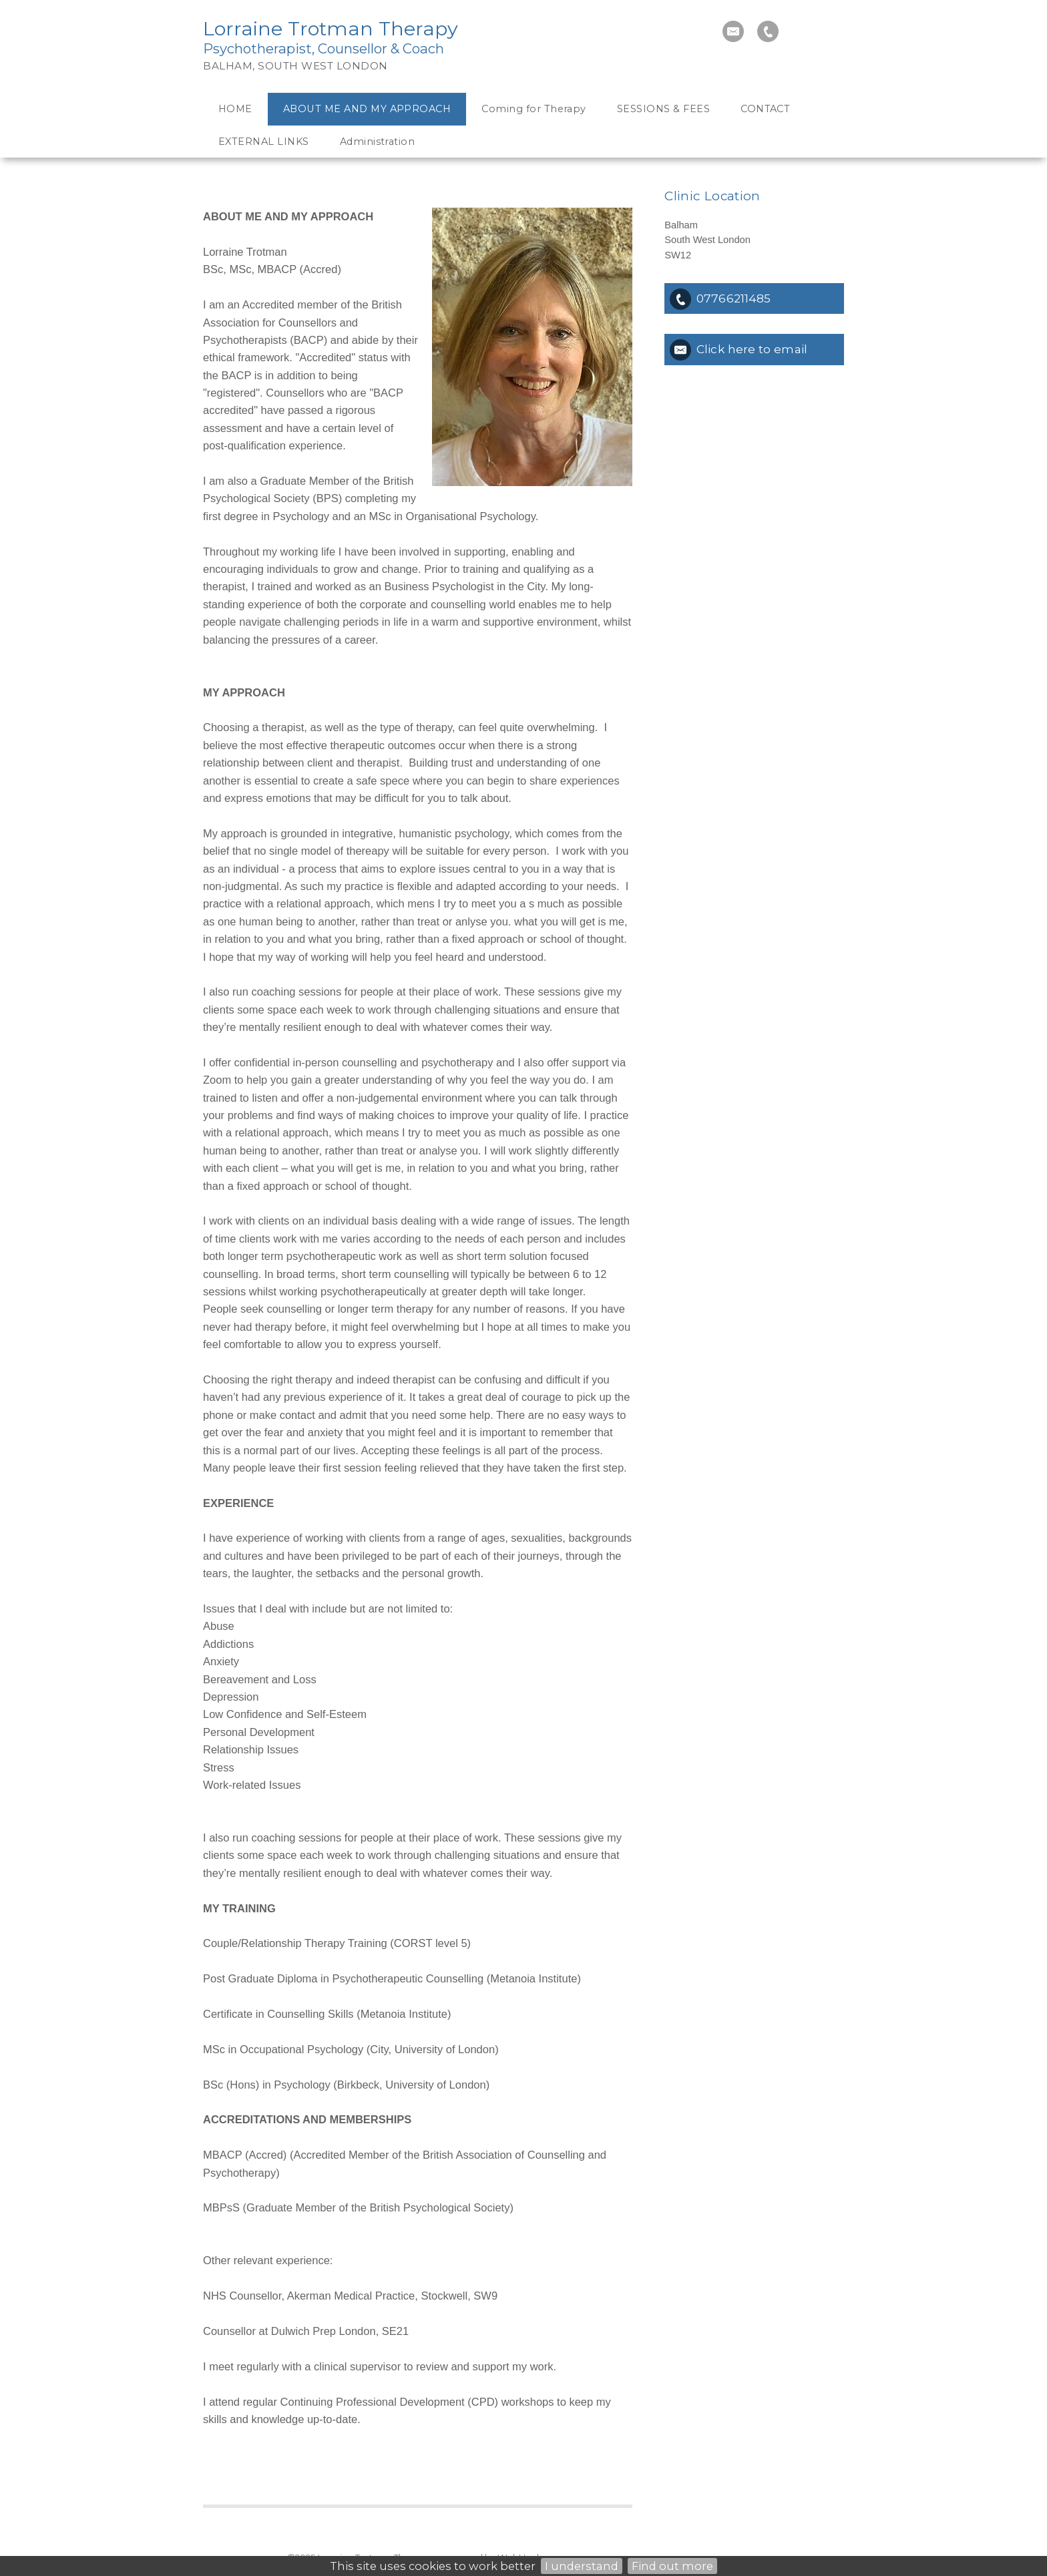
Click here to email (751, 349)
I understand (581, 2566)
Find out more (672, 2566)
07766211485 (733, 298)
